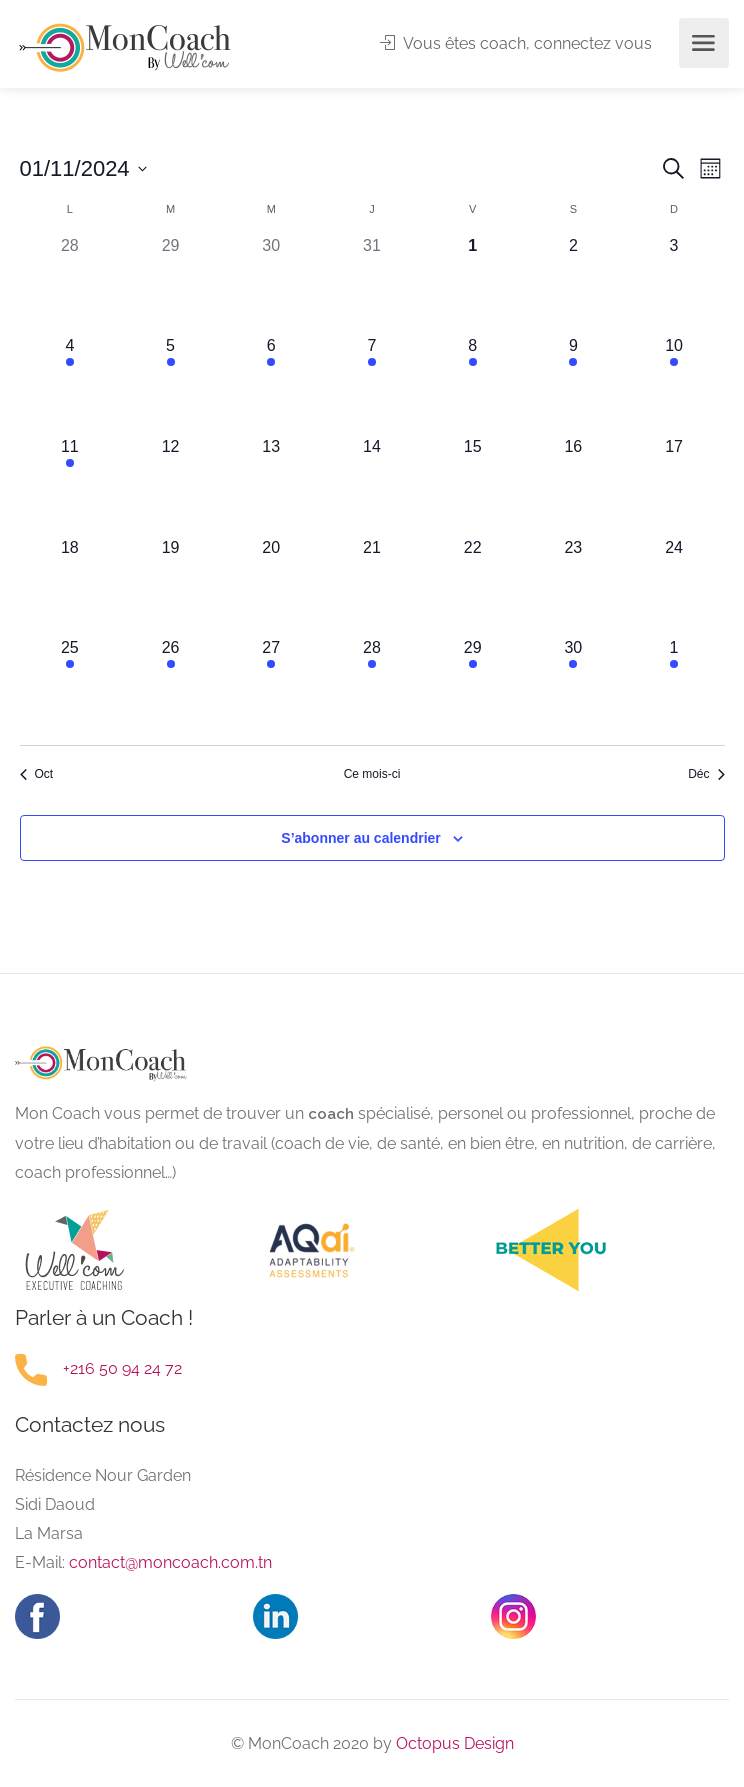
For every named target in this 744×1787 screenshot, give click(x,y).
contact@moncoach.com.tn (170, 1562)
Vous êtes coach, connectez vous (516, 43)
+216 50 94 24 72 (122, 1368)
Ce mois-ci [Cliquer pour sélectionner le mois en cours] (372, 774)
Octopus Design (453, 1743)
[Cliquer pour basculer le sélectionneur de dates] (83, 168)
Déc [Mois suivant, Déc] (706, 774)
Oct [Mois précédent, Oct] (37, 774)
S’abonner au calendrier (361, 838)
